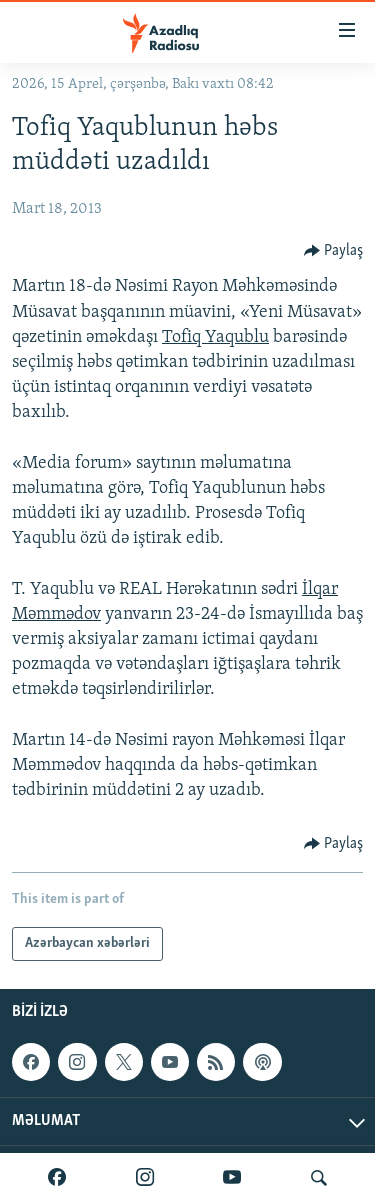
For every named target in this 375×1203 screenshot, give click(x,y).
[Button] (334, 251)
